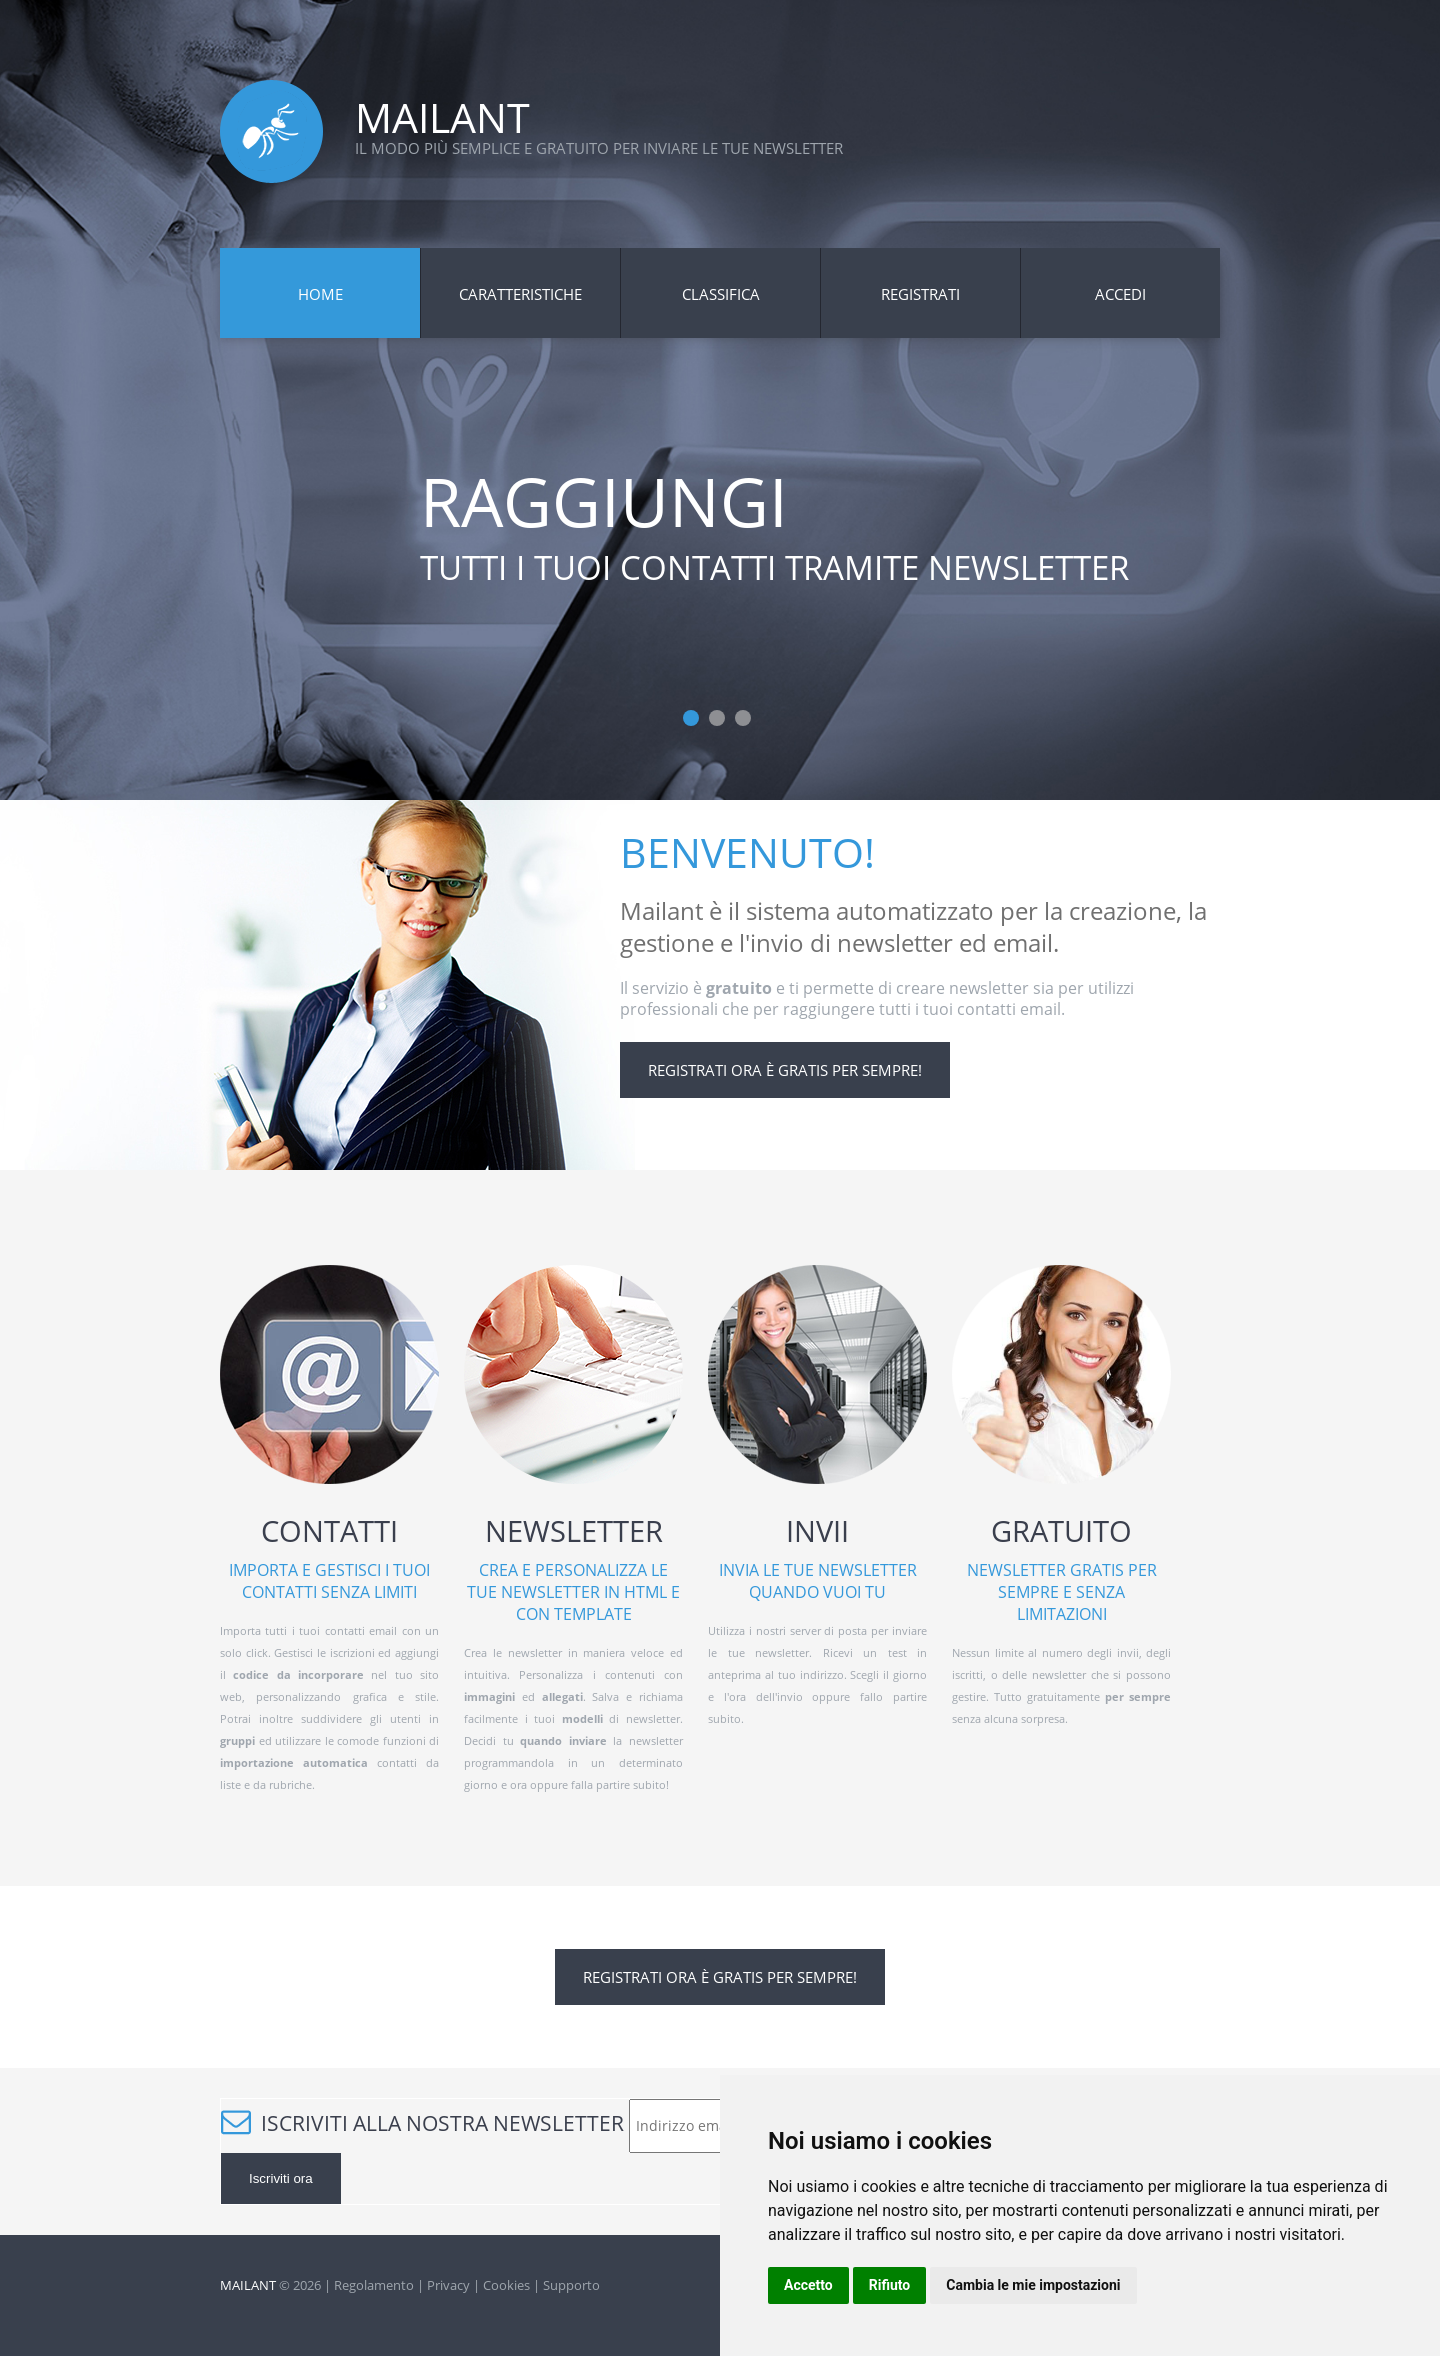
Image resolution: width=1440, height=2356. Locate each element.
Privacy (448, 2285)
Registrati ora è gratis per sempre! (785, 1070)
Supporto (571, 2285)
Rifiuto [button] (890, 2285)
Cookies (506, 2285)
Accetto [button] (808, 2285)
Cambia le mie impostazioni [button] (1033, 2285)
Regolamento (374, 2285)
